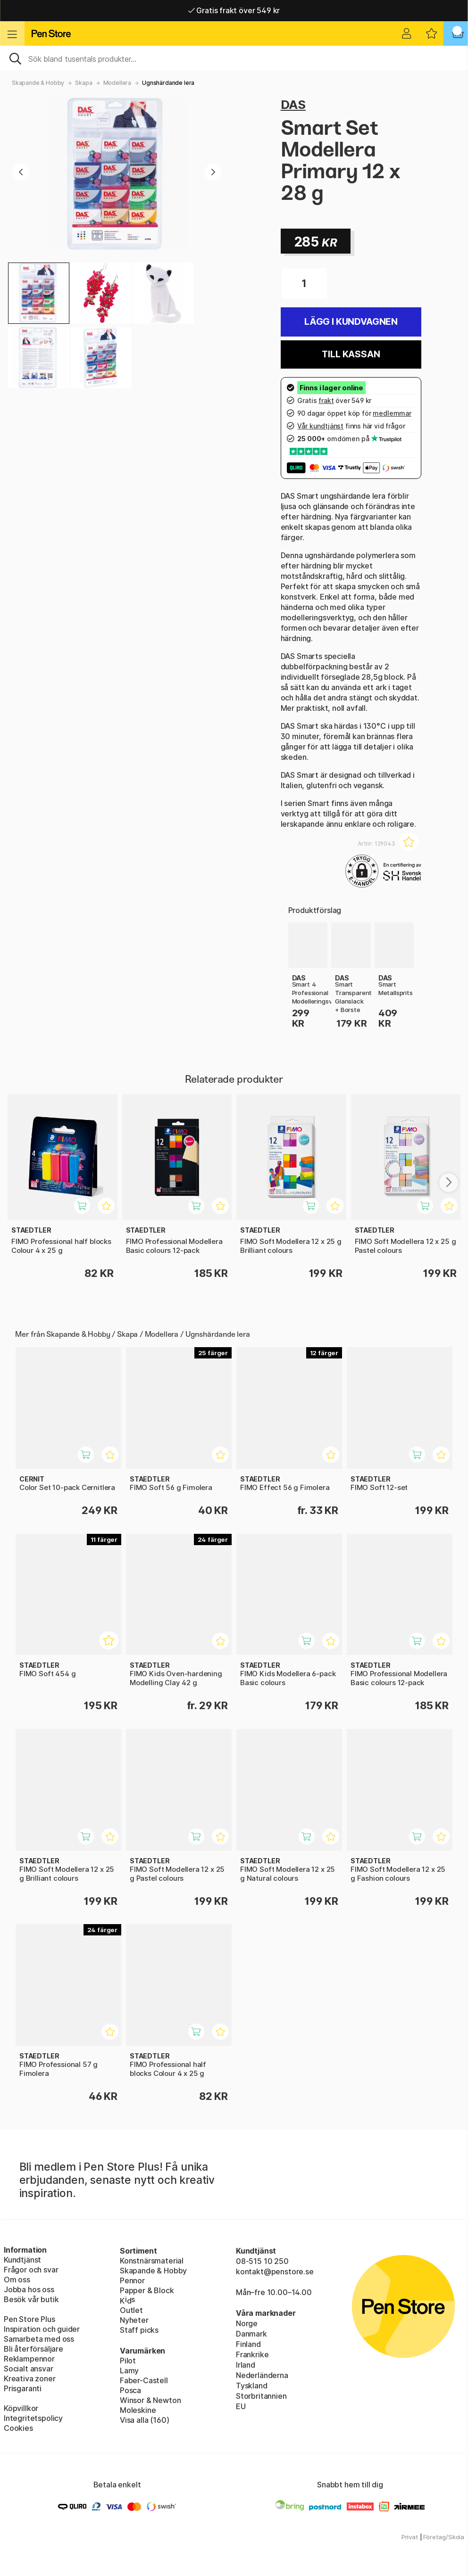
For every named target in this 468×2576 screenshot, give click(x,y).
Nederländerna (262, 2375)
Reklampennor (29, 2358)
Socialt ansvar (28, 2368)
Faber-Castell (144, 2380)
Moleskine (138, 2410)
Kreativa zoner (30, 2378)
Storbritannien (261, 2396)
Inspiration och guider (42, 2329)
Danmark (251, 2333)
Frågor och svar (31, 2269)
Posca (130, 2390)
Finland (248, 2344)
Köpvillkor (21, 2408)
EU (241, 2406)
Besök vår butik (31, 2299)
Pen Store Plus (29, 2319)
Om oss (17, 2279)
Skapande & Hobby (38, 82)
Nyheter (134, 2320)
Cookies (18, 2428)
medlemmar (392, 413)
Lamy (129, 2370)
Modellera (117, 82)
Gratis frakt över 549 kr (234, 10)
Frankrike (252, 2354)
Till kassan (351, 354)
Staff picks (139, 2330)
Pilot (128, 2360)
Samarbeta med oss (39, 2339)
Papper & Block (147, 2290)
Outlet (131, 2310)
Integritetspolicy (33, 2418)
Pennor (132, 2280)
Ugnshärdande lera (168, 82)
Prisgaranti (23, 2388)
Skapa (83, 82)
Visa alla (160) (144, 2420)
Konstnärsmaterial (152, 2260)
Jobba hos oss (29, 2289)
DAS (293, 104)
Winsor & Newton (150, 2400)
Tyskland (251, 2385)
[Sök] (234, 58)
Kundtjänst (22, 2259)
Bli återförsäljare (33, 2349)
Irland (245, 2365)
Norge (247, 2323)
